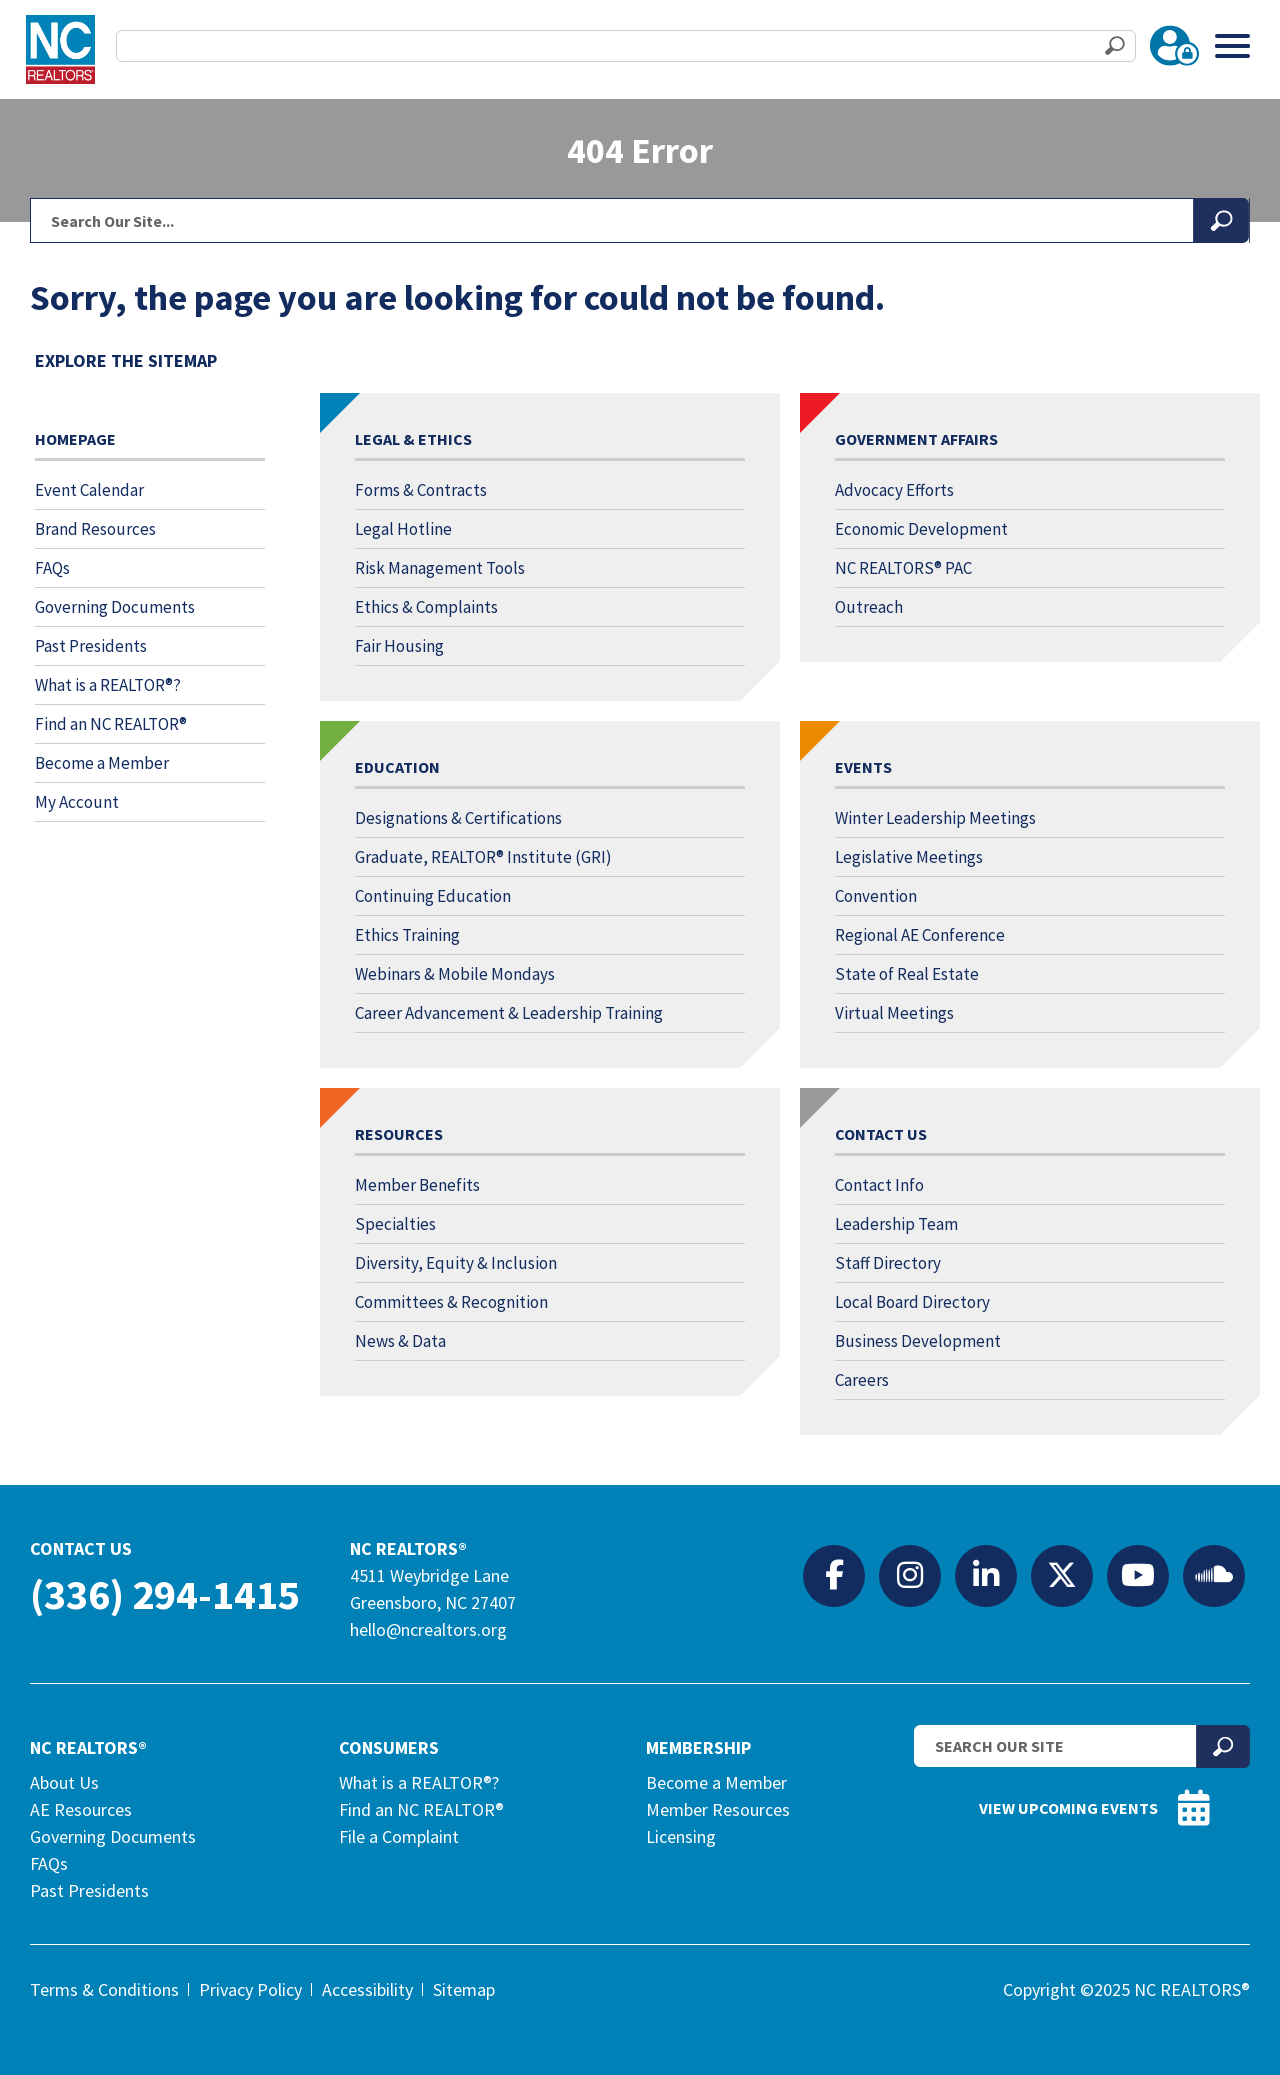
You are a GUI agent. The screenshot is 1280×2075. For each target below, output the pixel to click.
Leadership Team (896, 1224)
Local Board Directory (912, 1302)
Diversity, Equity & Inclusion (456, 1263)
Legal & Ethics (413, 439)
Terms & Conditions (104, 1989)
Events (863, 767)
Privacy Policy (250, 1989)
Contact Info (879, 1185)
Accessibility (367, 1989)
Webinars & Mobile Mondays (455, 974)
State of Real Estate (907, 974)
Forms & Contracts (421, 490)
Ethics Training (407, 935)
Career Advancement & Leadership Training (509, 1013)
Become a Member (102, 763)
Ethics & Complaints (426, 607)
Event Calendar (89, 490)
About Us (64, 1782)
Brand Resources (95, 529)
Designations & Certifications (458, 818)
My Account (77, 802)
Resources (399, 1134)
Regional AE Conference (920, 935)
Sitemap (464, 1989)
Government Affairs (916, 439)
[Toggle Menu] (1232, 45)
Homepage (75, 439)
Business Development (918, 1341)
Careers (862, 1380)
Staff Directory (888, 1263)
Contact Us (881, 1134)
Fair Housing (399, 646)
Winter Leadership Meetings (935, 818)
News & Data (400, 1341)
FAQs (52, 568)
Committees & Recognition (451, 1302)
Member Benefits (417, 1185)
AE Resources (81, 1809)
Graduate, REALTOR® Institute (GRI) (483, 857)
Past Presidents (91, 646)
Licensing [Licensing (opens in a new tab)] (681, 1836)
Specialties (395, 1224)
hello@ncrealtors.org (428, 1629)
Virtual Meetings (894, 1013)
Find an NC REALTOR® (111, 724)
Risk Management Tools (440, 568)
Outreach (869, 607)
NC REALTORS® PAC (903, 568)
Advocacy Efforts (894, 490)
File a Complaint (399, 1836)
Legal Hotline (403, 529)
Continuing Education (433, 896)
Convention (876, 896)
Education (397, 767)
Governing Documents (115, 607)
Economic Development (921, 529)
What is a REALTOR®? (108, 685)
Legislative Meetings (909, 857)
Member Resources (718, 1809)
